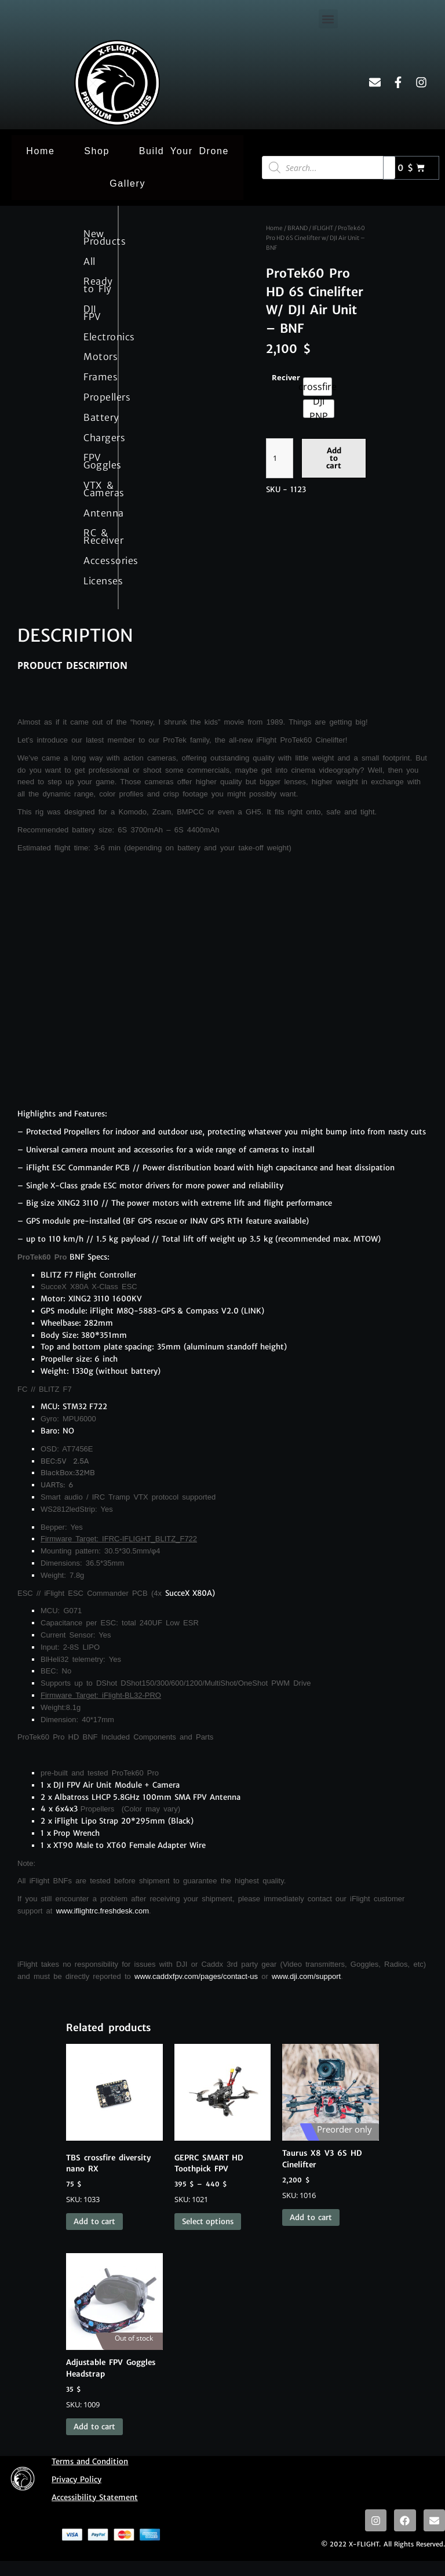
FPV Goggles (91, 461)
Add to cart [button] (94, 2221)
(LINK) (252, 1311)
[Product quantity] (279, 458)
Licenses (91, 581)
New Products (91, 237)
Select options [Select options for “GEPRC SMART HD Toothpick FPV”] (208, 2221)
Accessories (91, 560)
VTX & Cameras (91, 489)
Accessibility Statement (95, 2497)
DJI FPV (91, 312)
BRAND (297, 228)
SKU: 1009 (114, 2331)
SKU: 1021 (222, 2124)
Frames (91, 377)
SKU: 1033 (114, 2124)
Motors (91, 356)
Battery (91, 417)
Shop (97, 151)
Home (40, 151)
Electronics (91, 337)
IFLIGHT (322, 228)
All (89, 261)
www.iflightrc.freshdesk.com (102, 1910)
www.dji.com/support (306, 1976)
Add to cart (333, 458)
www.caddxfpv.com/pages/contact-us (196, 1976)
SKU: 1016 (330, 2122)
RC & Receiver (91, 536)
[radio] (317, 386)
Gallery (127, 183)
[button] (328, 18)
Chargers (91, 437)
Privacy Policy (76, 2479)
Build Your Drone (184, 151)
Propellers (91, 397)
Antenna (91, 513)
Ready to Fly (91, 284)
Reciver (286, 377)
